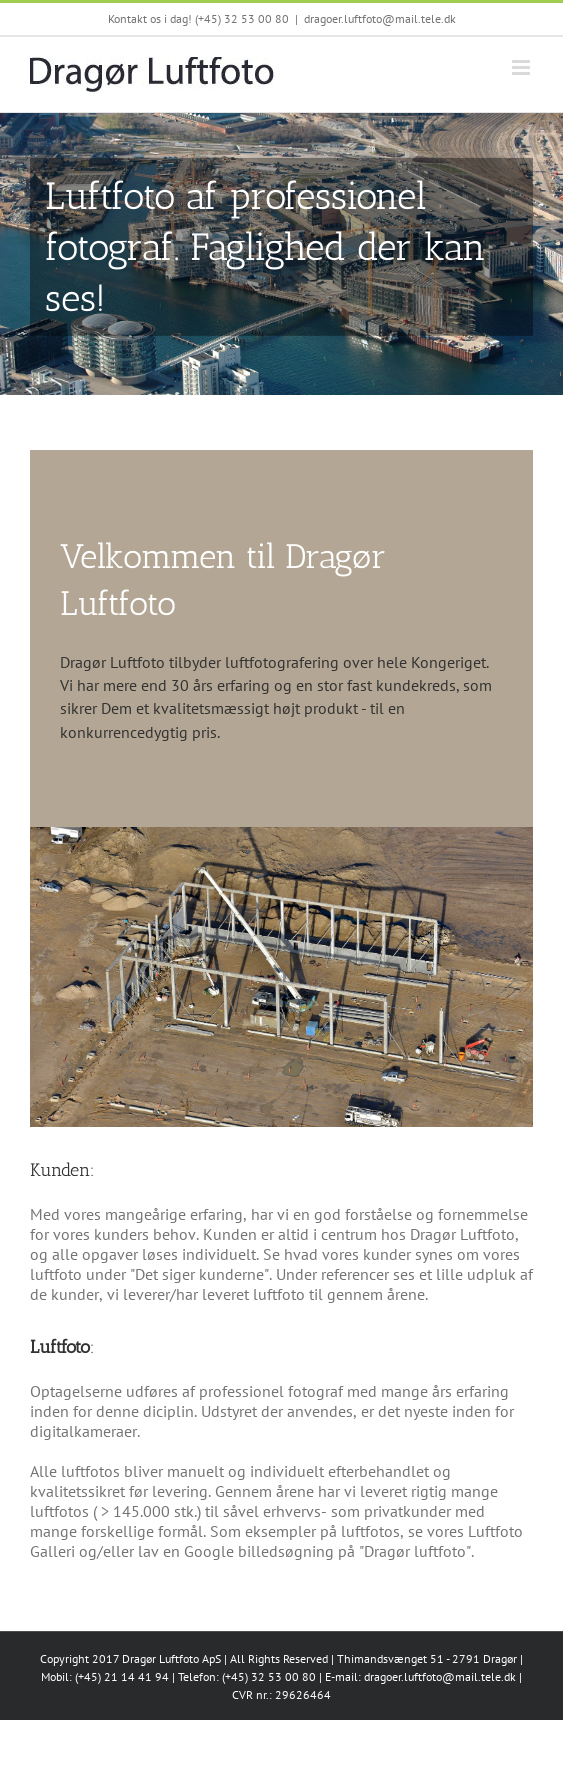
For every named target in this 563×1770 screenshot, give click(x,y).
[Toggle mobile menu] (522, 67)
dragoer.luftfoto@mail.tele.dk (380, 18)
